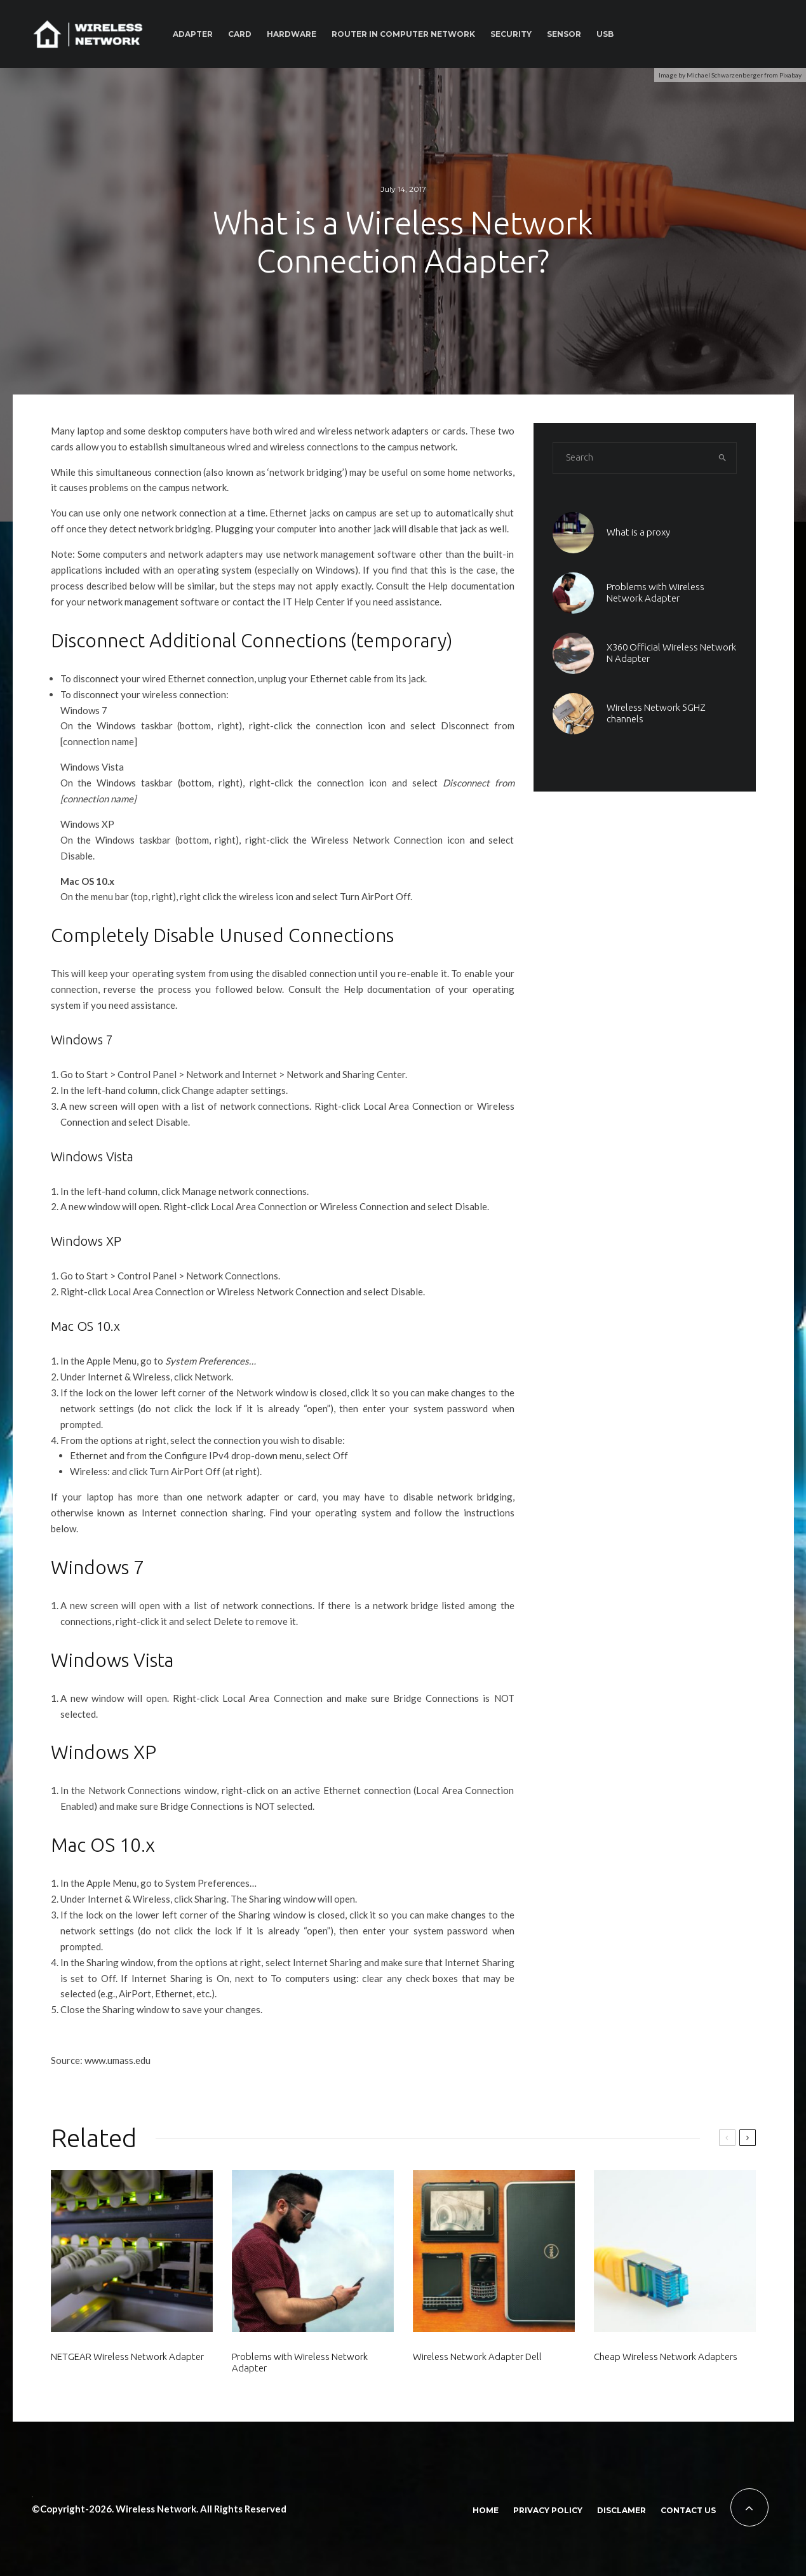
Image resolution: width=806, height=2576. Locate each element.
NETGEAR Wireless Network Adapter (127, 2356)
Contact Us (688, 2510)
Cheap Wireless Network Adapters (665, 2356)
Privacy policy (547, 2510)
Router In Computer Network (403, 34)
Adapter (193, 34)
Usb (605, 34)
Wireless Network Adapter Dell (477, 2356)
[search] (722, 458)
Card (240, 34)
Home (486, 2510)
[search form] (631, 458)
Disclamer (621, 2510)
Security (511, 34)
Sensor (564, 34)
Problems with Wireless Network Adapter (300, 2362)
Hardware (291, 34)
